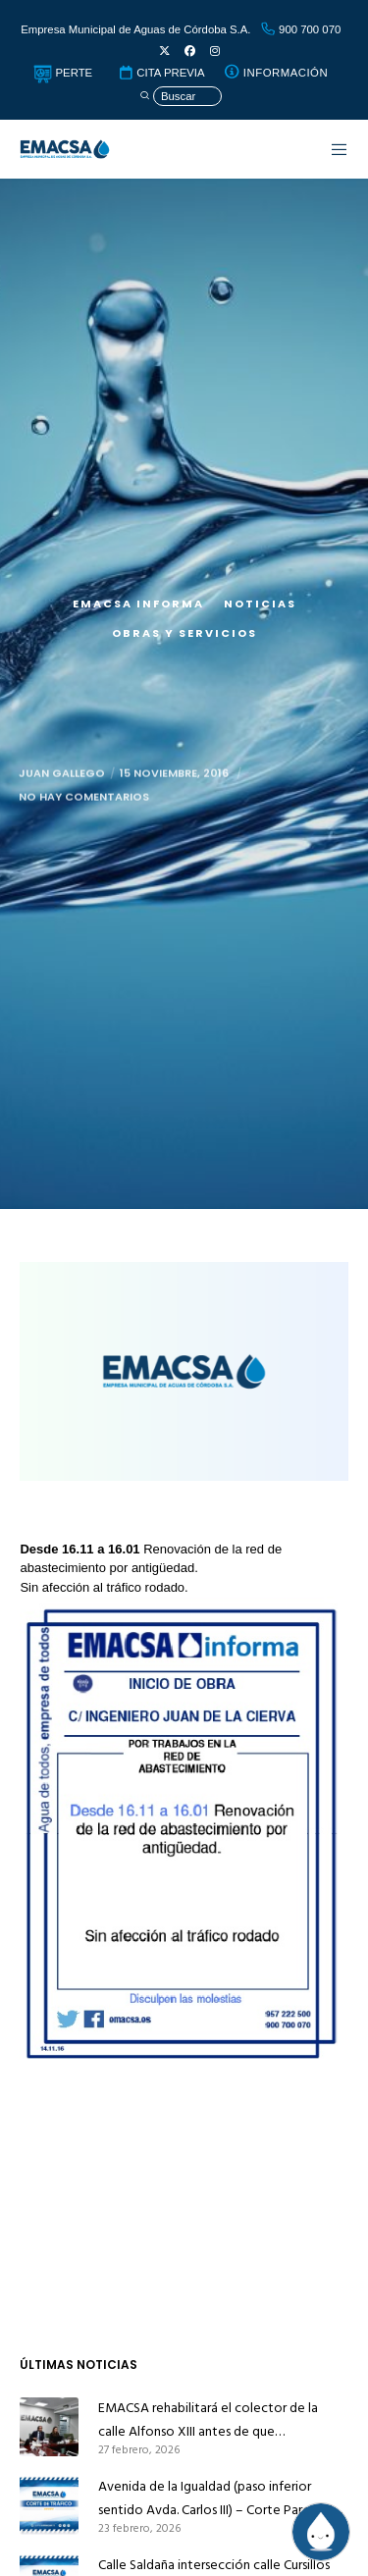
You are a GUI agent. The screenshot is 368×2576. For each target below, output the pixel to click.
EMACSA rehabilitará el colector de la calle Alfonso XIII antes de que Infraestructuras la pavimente (208, 2420)
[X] (164, 51)
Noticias (260, 603)
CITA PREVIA (161, 73)
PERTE (62, 73)
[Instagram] (215, 51)
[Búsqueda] (180, 96)
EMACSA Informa (138, 603)
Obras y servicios (184, 633)
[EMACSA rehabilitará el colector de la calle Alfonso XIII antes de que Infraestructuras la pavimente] (49, 2426)
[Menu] (329, 149)
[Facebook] (189, 51)
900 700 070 (300, 29)
